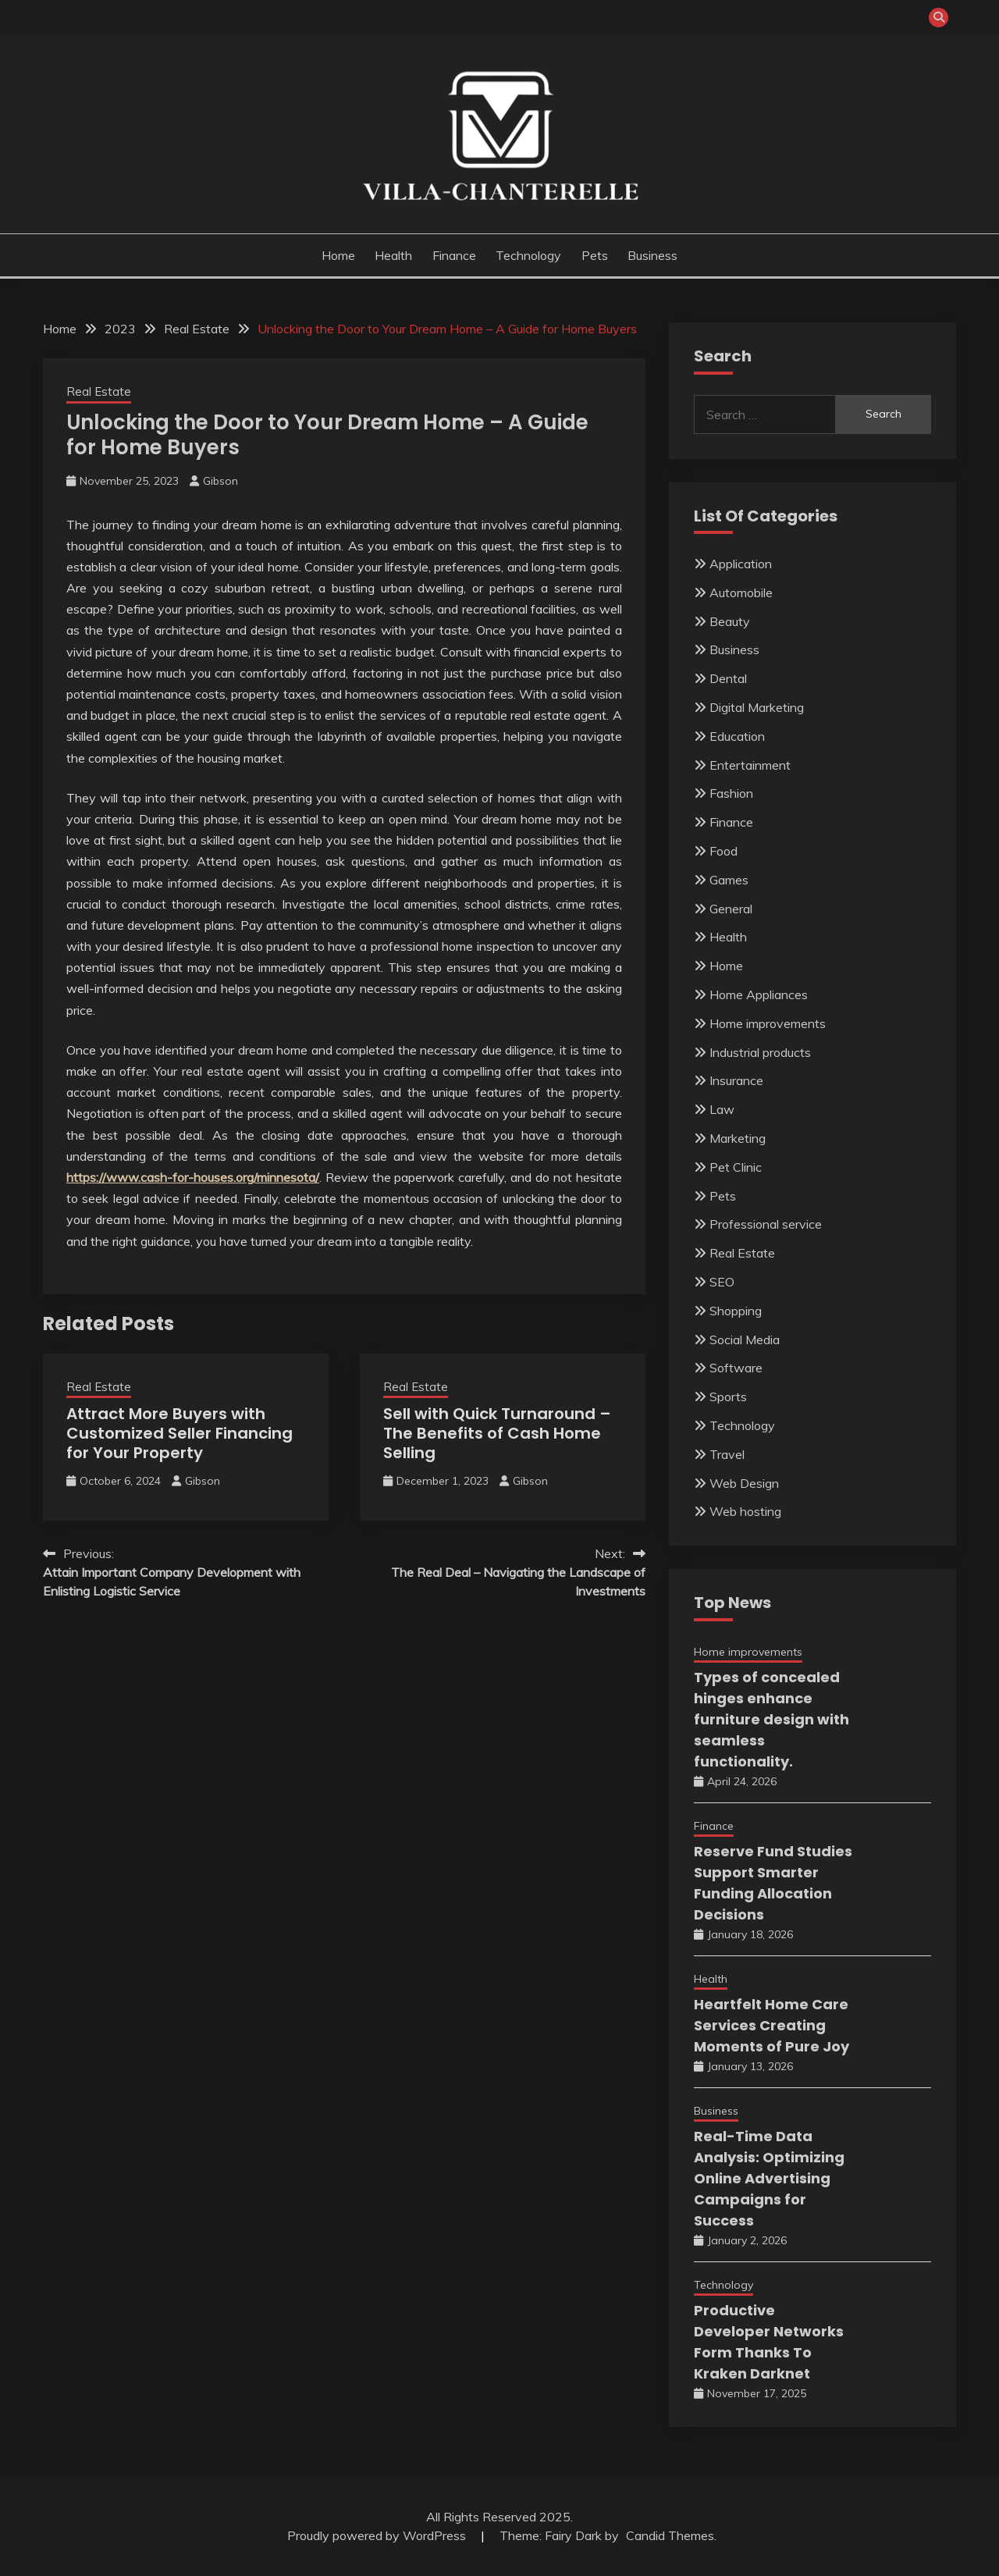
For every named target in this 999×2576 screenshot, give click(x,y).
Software (736, 1367)
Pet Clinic (735, 1167)
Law (721, 1109)
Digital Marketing (756, 707)
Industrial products (760, 1052)
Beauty (729, 621)
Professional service (765, 1224)
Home (338, 255)
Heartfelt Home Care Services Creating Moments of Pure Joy (771, 2025)
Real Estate (98, 391)
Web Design (744, 1483)
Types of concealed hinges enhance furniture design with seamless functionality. (771, 1719)
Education (737, 736)
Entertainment (750, 765)
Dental (728, 678)
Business (652, 255)
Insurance (736, 1080)
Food (723, 851)
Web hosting (745, 1511)
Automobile (741, 592)
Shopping (735, 1310)
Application (740, 563)
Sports (728, 1396)
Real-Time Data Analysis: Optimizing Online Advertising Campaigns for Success (769, 2178)
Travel (727, 1454)
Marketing (737, 1138)
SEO (721, 1282)
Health (393, 255)
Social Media (744, 1339)
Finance (454, 255)
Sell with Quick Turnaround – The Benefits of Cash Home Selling (497, 1433)
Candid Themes (670, 2535)
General (730, 908)
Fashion (731, 793)
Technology (528, 255)
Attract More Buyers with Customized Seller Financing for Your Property (179, 1433)
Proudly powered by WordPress (378, 2535)
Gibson (220, 481)
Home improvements (767, 1023)
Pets (594, 255)
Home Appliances (758, 994)
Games (728, 880)
